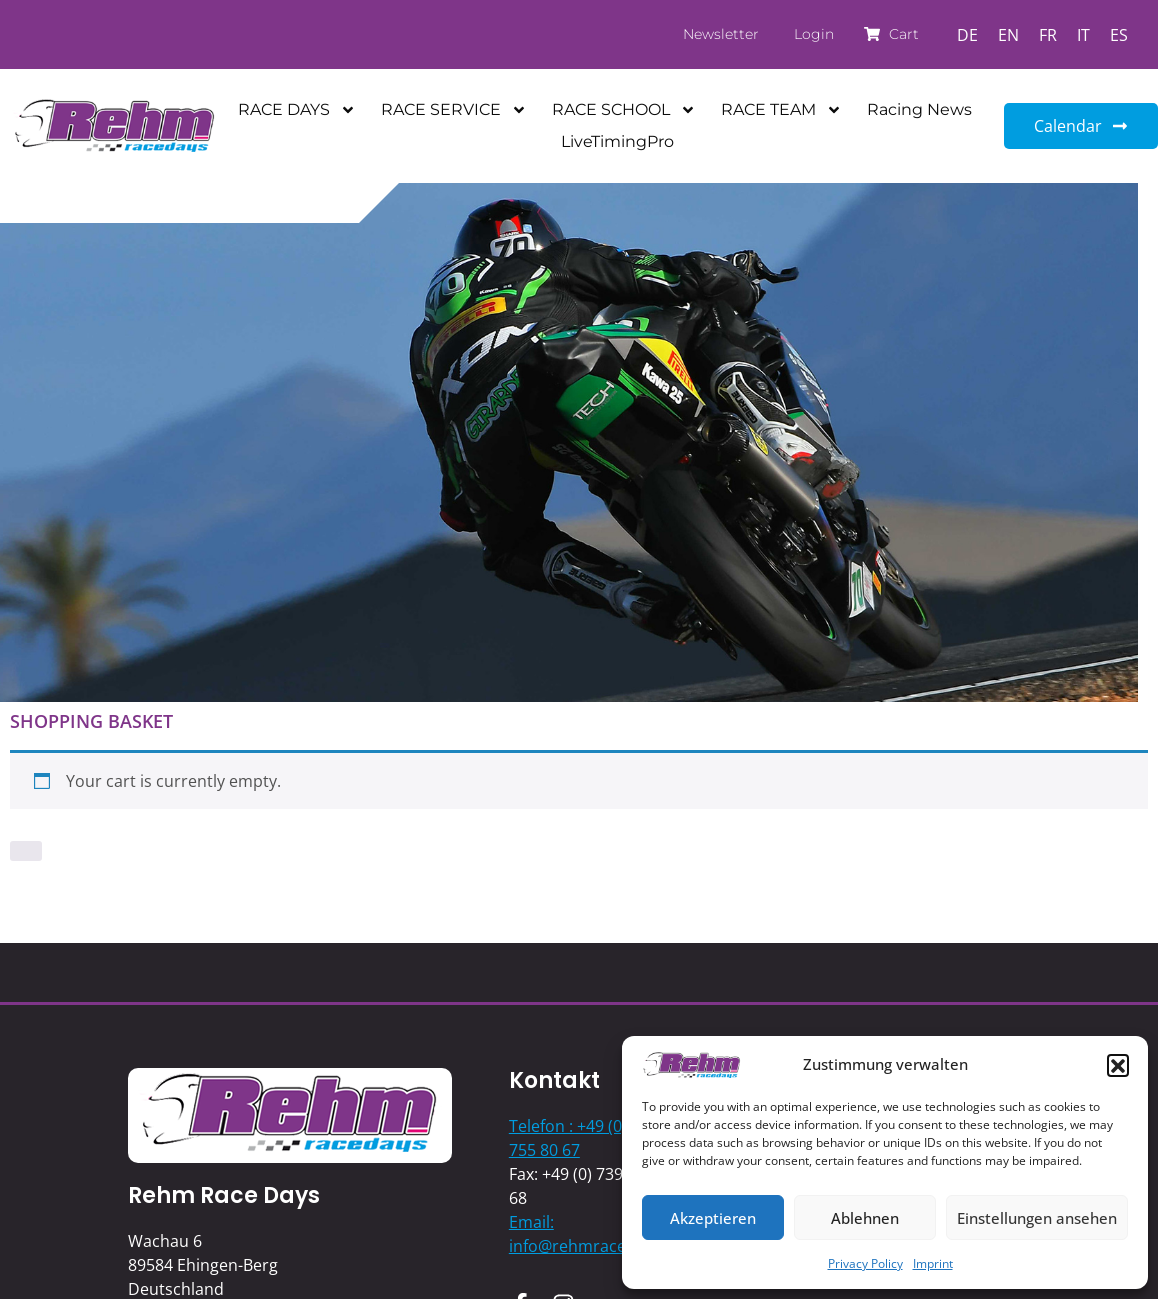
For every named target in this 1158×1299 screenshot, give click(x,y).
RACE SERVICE (454, 110)
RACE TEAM (781, 110)
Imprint (933, 1263)
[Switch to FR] (1048, 34)
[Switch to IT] (1083, 34)
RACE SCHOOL (624, 110)
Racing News (919, 109)
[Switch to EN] (1008, 34)
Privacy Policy (865, 1263)
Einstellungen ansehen (1037, 1218)
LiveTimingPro (617, 141)
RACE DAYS (297, 110)
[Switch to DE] (967, 34)
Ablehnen (865, 1218)
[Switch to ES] (1119, 34)
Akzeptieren (713, 1218)
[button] (1118, 1065)
